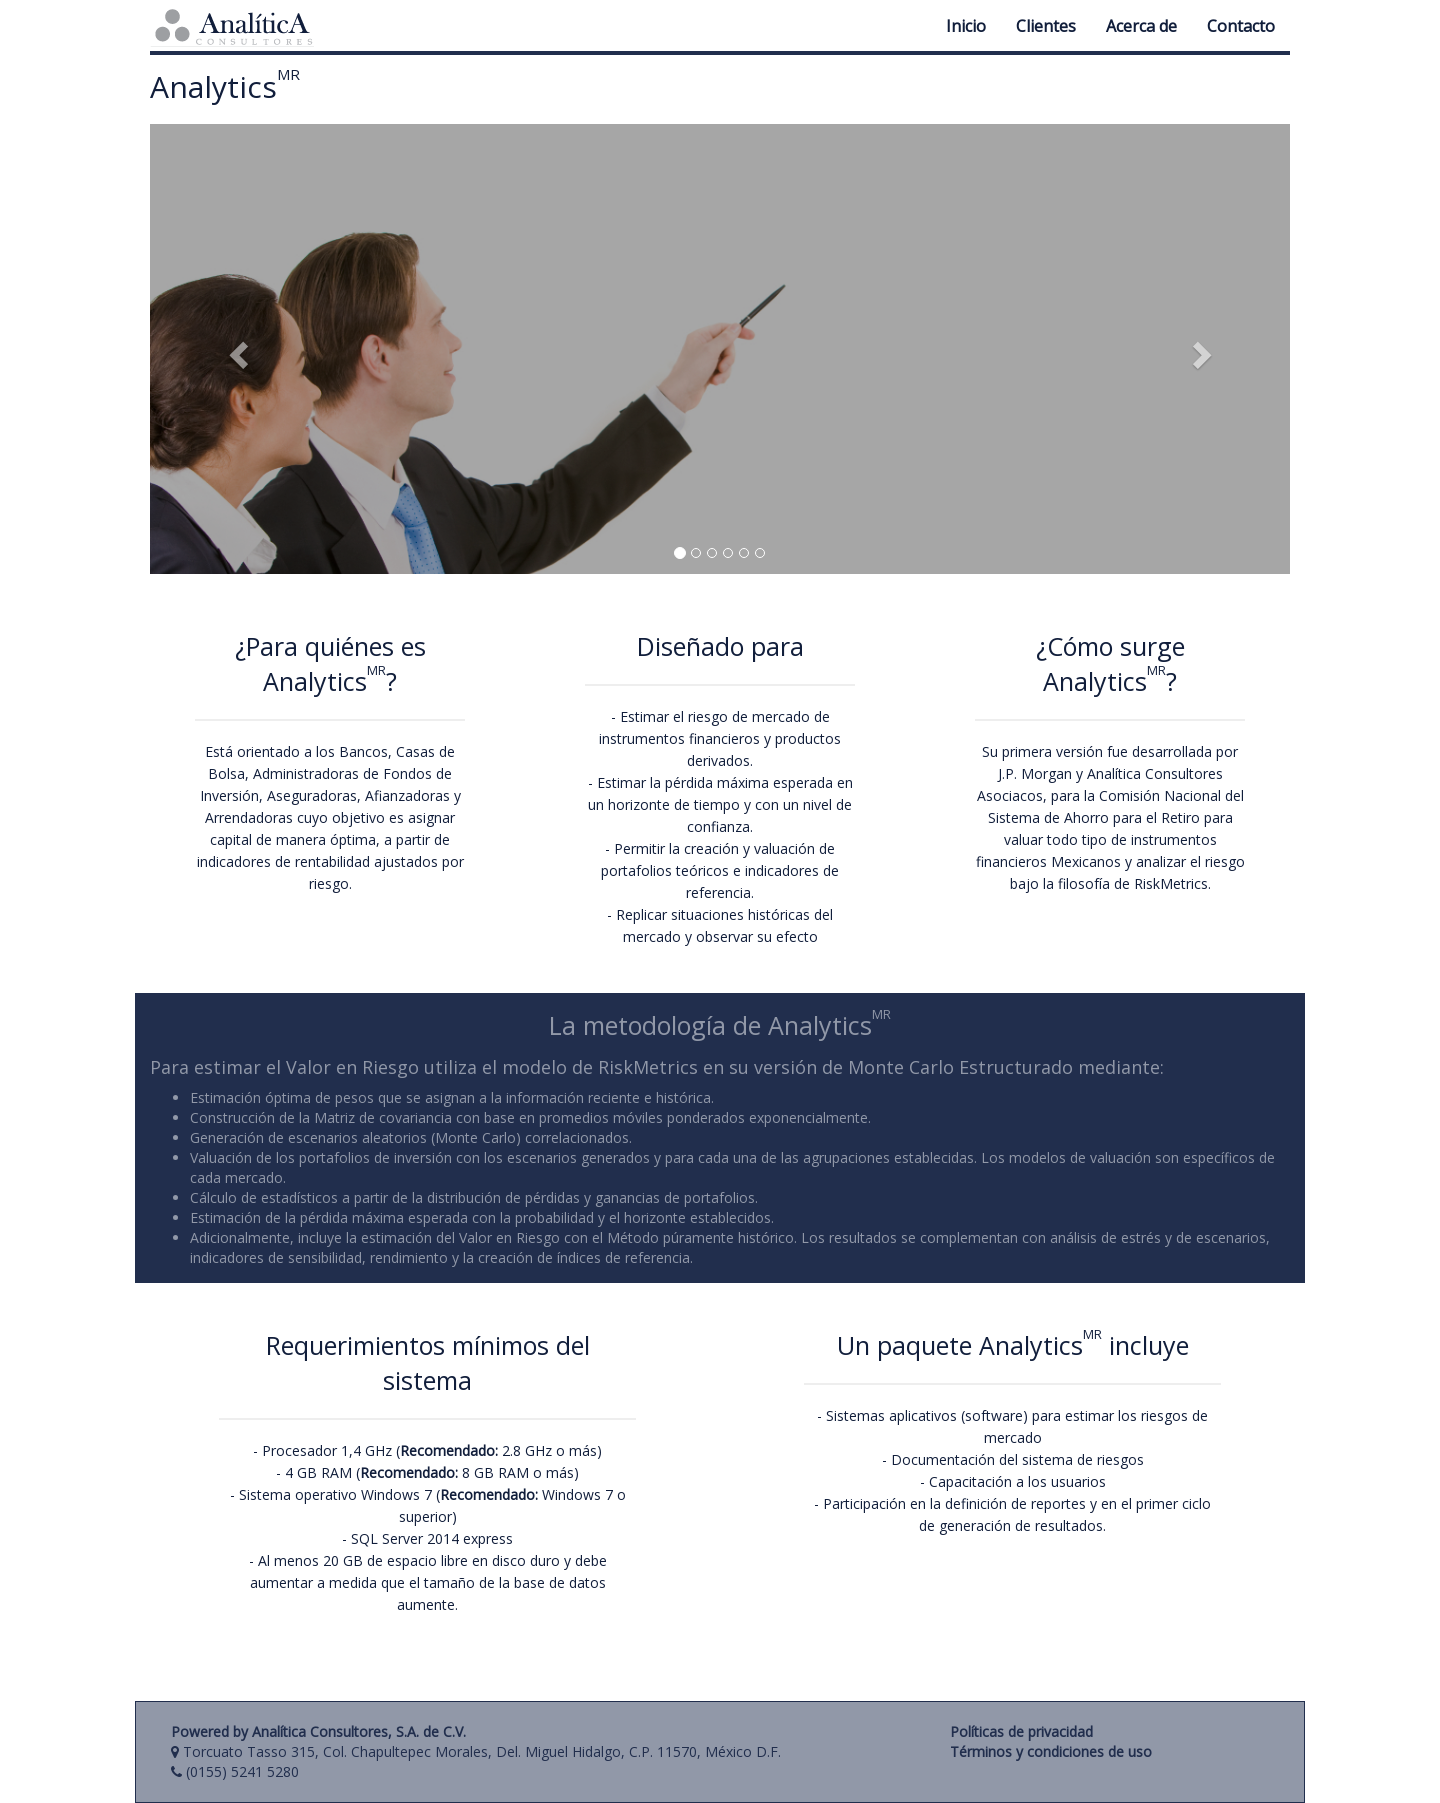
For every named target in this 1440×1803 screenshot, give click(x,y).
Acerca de (1141, 26)
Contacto (1241, 26)
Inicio (966, 26)
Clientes (1046, 26)
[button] (235, 349)
